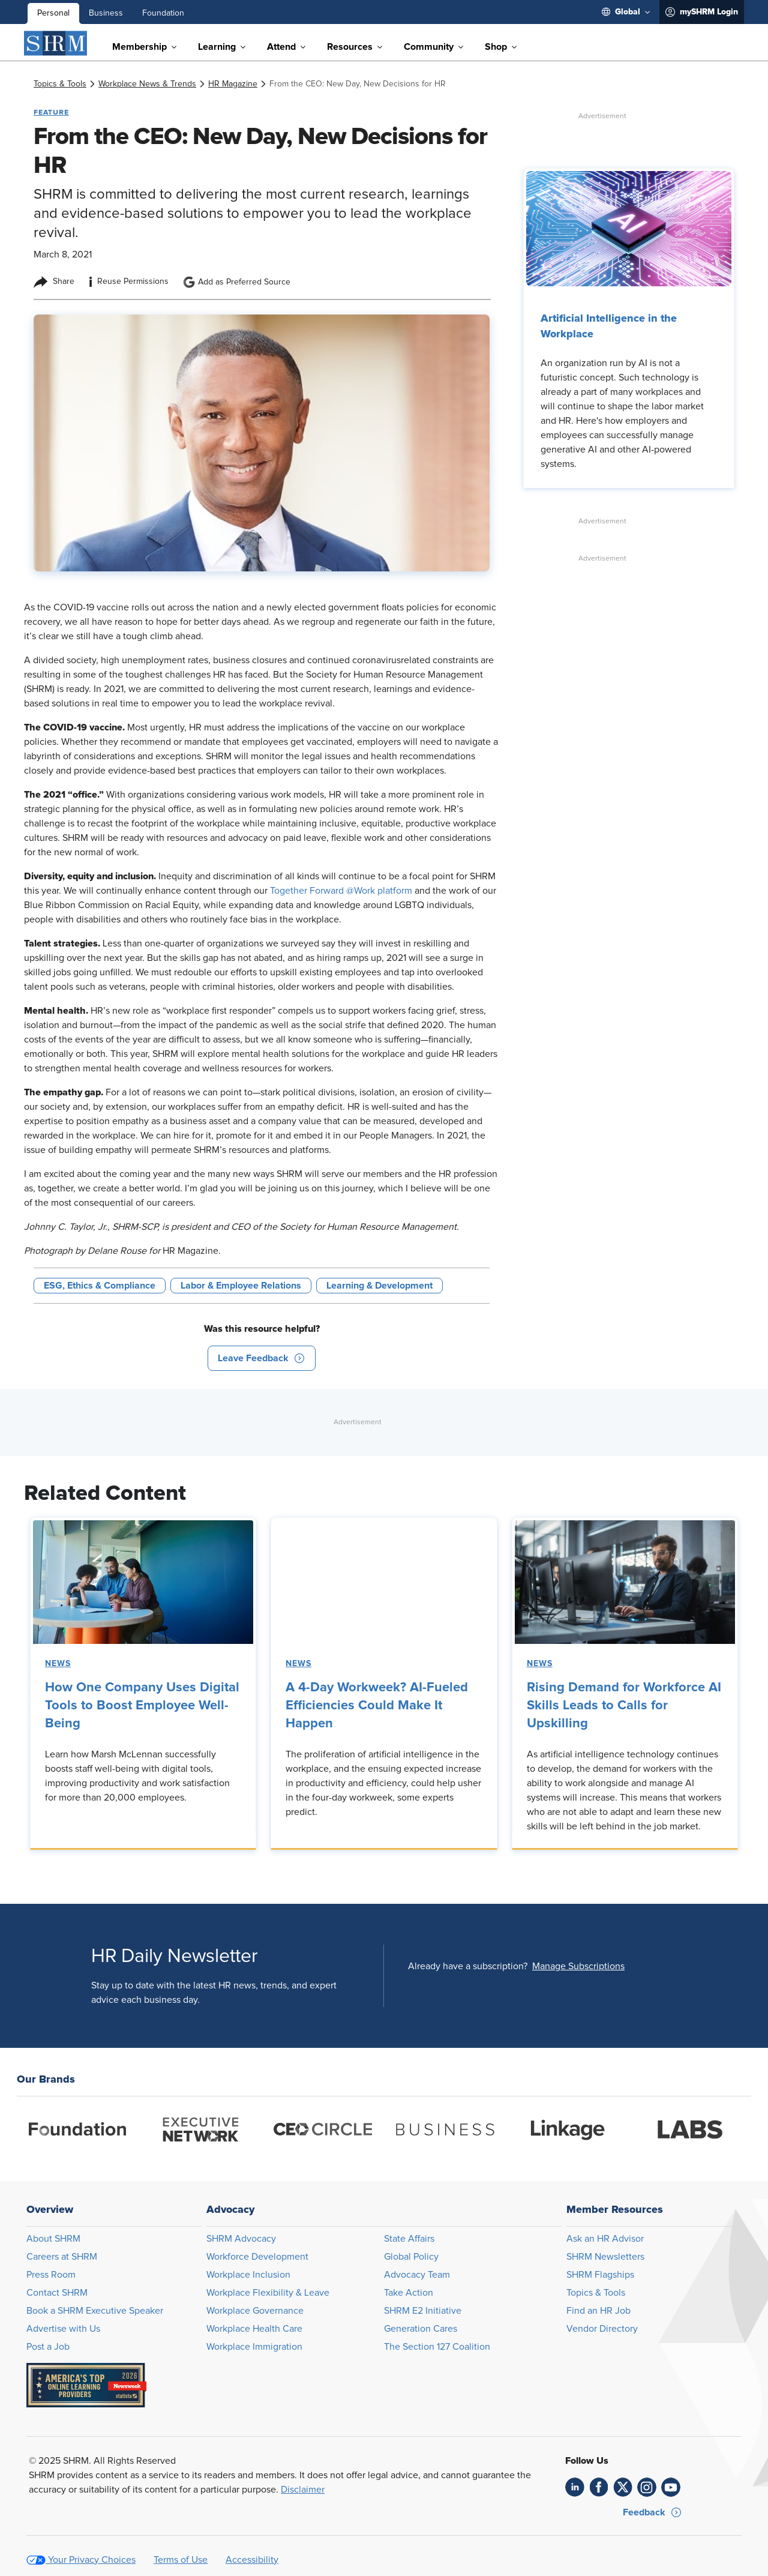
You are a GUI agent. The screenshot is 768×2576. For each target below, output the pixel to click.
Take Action (408, 2293)
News (58, 1664)
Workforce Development (257, 2257)
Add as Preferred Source (236, 282)
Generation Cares (420, 2329)
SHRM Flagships (600, 2275)
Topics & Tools (595, 2293)
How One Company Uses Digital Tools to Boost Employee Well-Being (142, 1705)
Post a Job (48, 2347)
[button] (262, 1358)
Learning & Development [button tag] (379, 1285)
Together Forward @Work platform (341, 890)
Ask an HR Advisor (605, 2238)
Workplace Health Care (254, 2329)
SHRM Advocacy (241, 2238)
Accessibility (252, 2560)
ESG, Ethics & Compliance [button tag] (99, 1285)
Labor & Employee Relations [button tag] (241, 1285)
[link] (60, 84)
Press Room (51, 2275)
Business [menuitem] (106, 13)
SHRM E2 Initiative (422, 2311)
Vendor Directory (602, 2329)
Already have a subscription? (467, 1966)
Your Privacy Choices (92, 2560)
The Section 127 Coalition (437, 2347)
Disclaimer (303, 2489)
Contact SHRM (57, 2293)
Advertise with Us (63, 2329)
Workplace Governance (255, 2311)
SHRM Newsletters (605, 2257)
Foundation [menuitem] (163, 13)
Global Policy (411, 2257)
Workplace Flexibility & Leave (267, 2293)
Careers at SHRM (61, 2257)
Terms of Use (181, 2560)
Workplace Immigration (254, 2347)
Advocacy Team (417, 2275)
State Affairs (409, 2238)
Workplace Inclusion (248, 2275)
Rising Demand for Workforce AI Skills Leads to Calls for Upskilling (624, 1705)
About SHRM (53, 2238)
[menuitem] (625, 12)
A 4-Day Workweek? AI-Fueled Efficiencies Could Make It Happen (377, 1705)
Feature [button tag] (51, 112)
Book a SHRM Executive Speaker (94, 2311)
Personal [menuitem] (53, 13)
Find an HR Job (598, 2311)
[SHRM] (56, 43)
